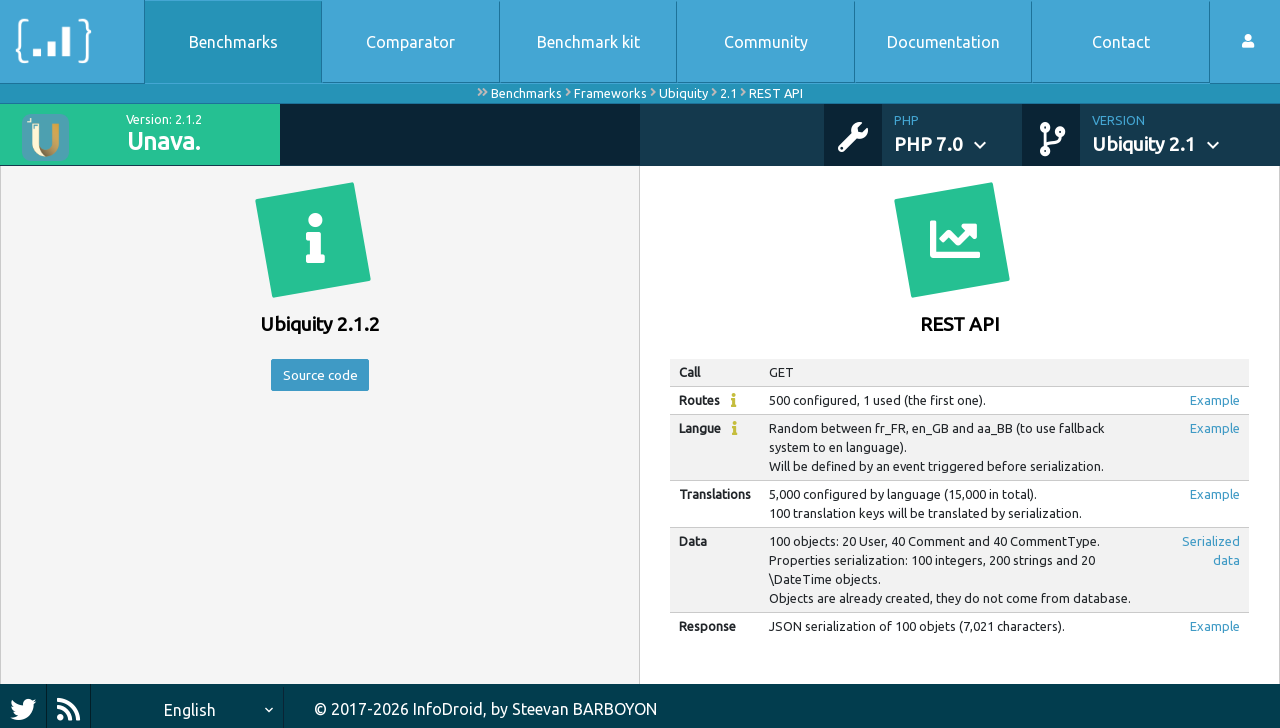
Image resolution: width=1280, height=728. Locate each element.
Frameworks (610, 93)
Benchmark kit (588, 42)
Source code (320, 378)
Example (1215, 400)
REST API (776, 93)
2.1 (728, 93)
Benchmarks (233, 42)
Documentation (943, 42)
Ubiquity (683, 93)
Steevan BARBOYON (584, 709)
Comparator (410, 42)
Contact (1121, 42)
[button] (958, 135)
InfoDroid (448, 709)
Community (766, 42)
